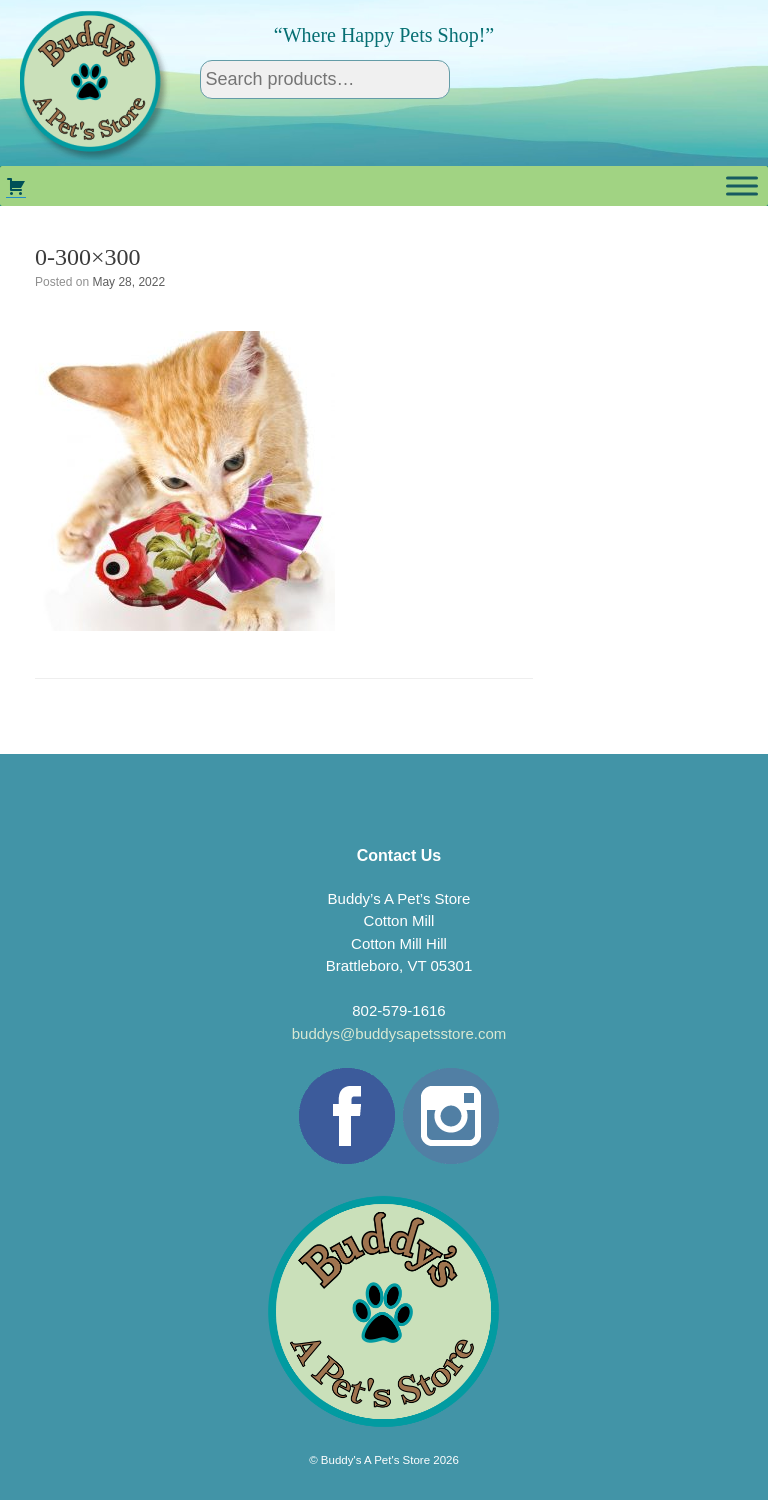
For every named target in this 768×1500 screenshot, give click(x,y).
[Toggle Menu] (742, 185)
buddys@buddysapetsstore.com (399, 1033)
